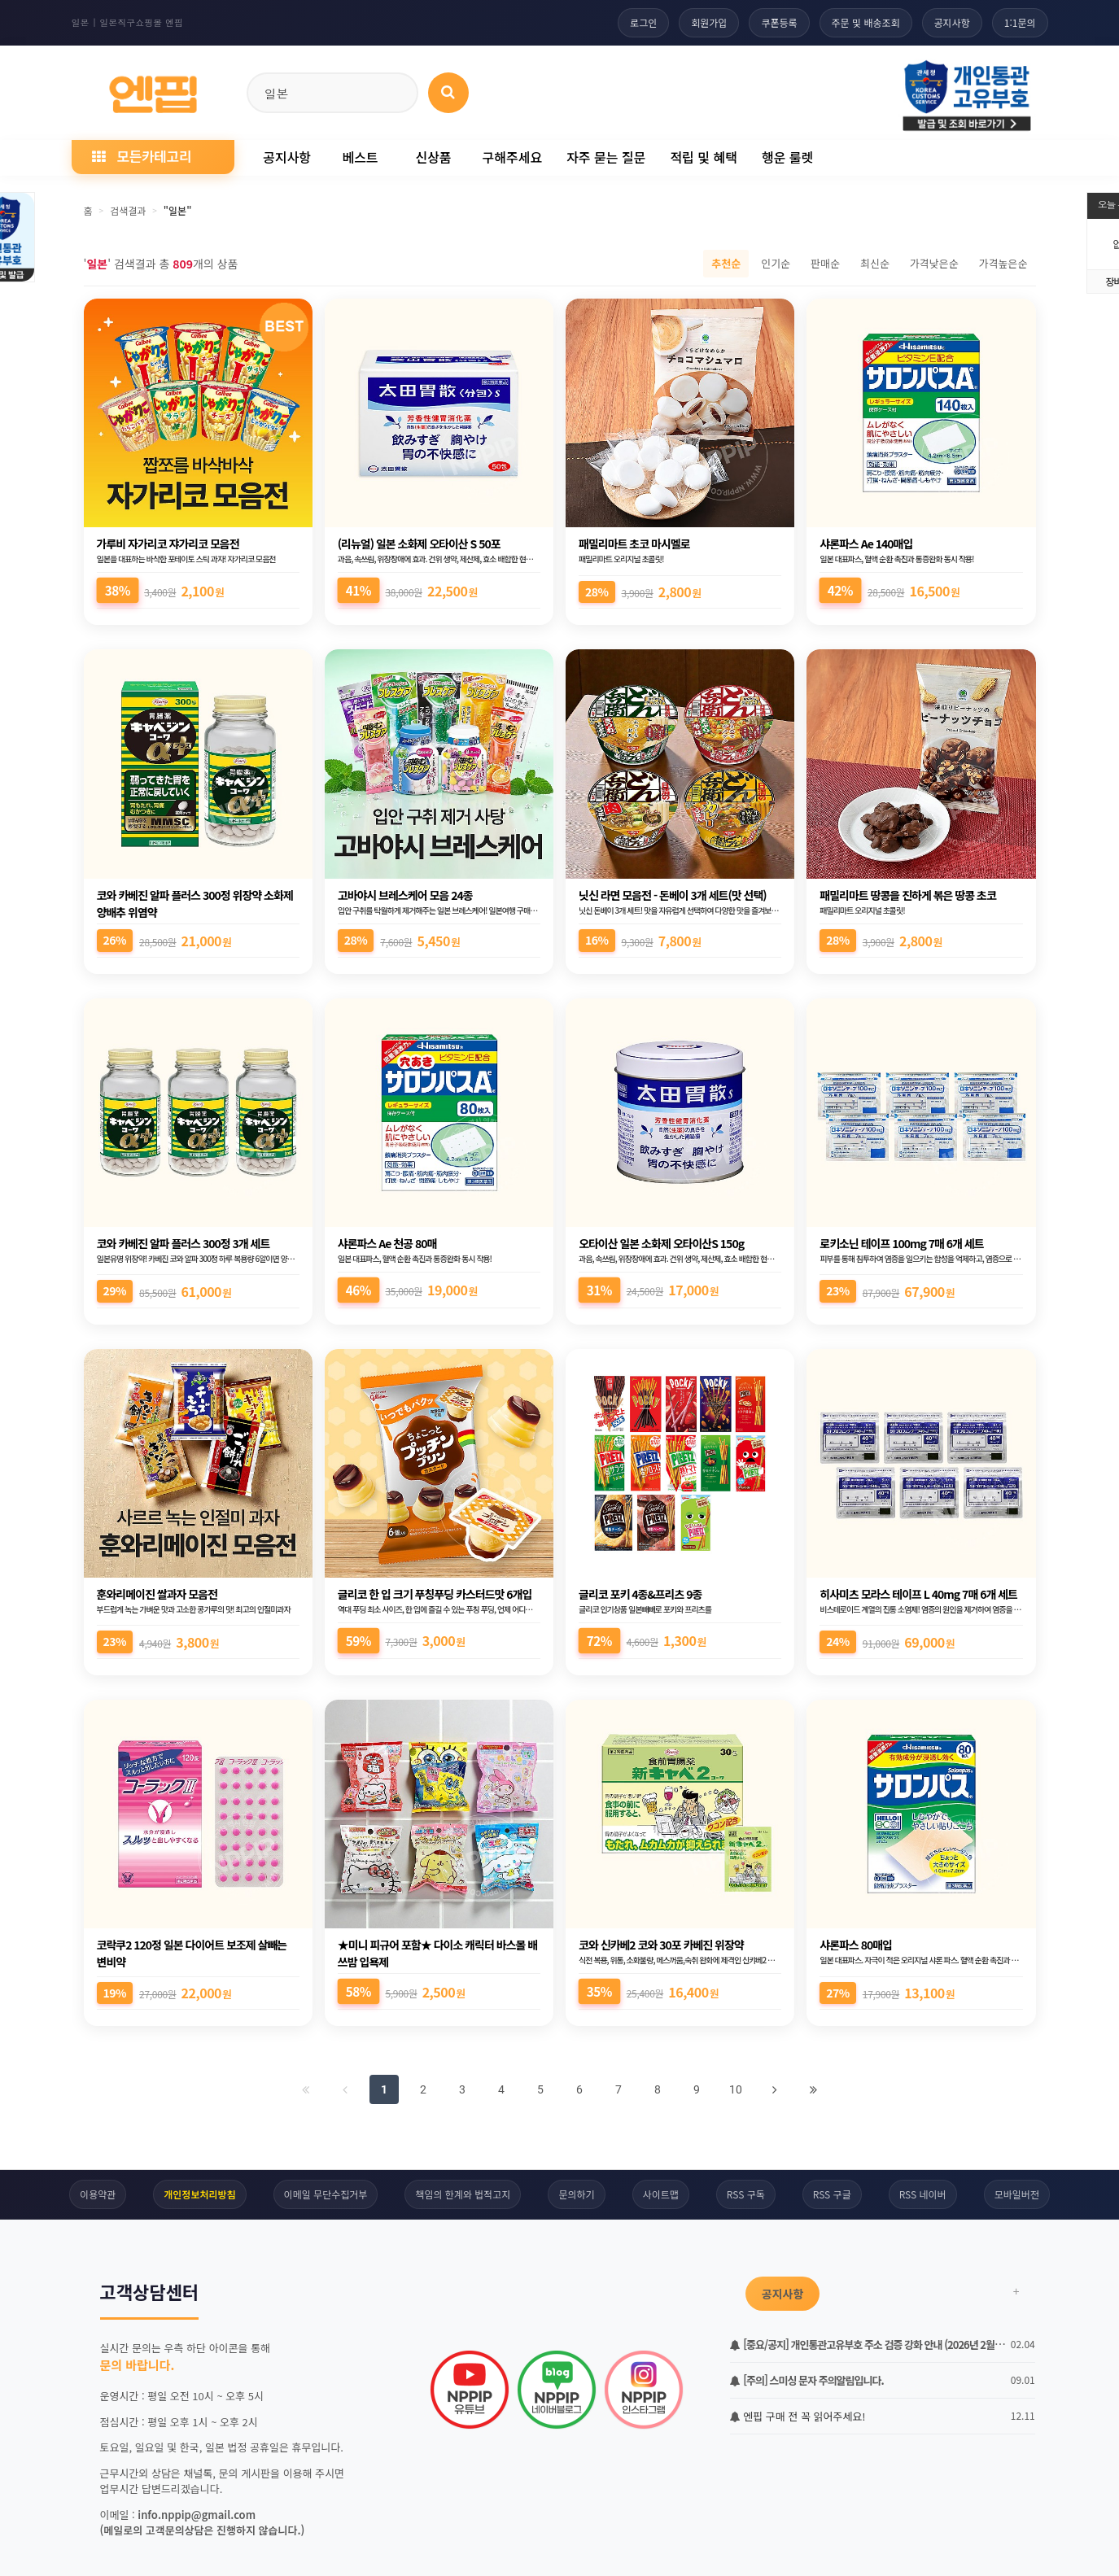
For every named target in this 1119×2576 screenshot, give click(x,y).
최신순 (875, 263)
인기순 (775, 263)
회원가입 (709, 22)
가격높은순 (1003, 263)
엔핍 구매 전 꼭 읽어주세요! (798, 2416)
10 (735, 2089)
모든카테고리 (141, 156)
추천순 (726, 263)
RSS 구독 (746, 2194)
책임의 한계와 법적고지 (462, 2194)
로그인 (643, 22)
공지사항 (952, 22)
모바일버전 (1016, 2194)
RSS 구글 (832, 2194)
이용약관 (98, 2194)
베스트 (360, 157)
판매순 (825, 263)
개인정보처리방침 (199, 2194)
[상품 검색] (448, 92)
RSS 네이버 (922, 2194)
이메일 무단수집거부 (326, 2194)
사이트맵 (661, 2194)
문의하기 (576, 2194)
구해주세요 (513, 157)
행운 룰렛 (787, 157)
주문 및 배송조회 (866, 22)
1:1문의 (1020, 22)
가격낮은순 (934, 263)
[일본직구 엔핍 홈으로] (153, 90)
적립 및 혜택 (703, 157)
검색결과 (128, 210)
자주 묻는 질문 (605, 157)
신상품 (433, 157)
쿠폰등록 (779, 22)
